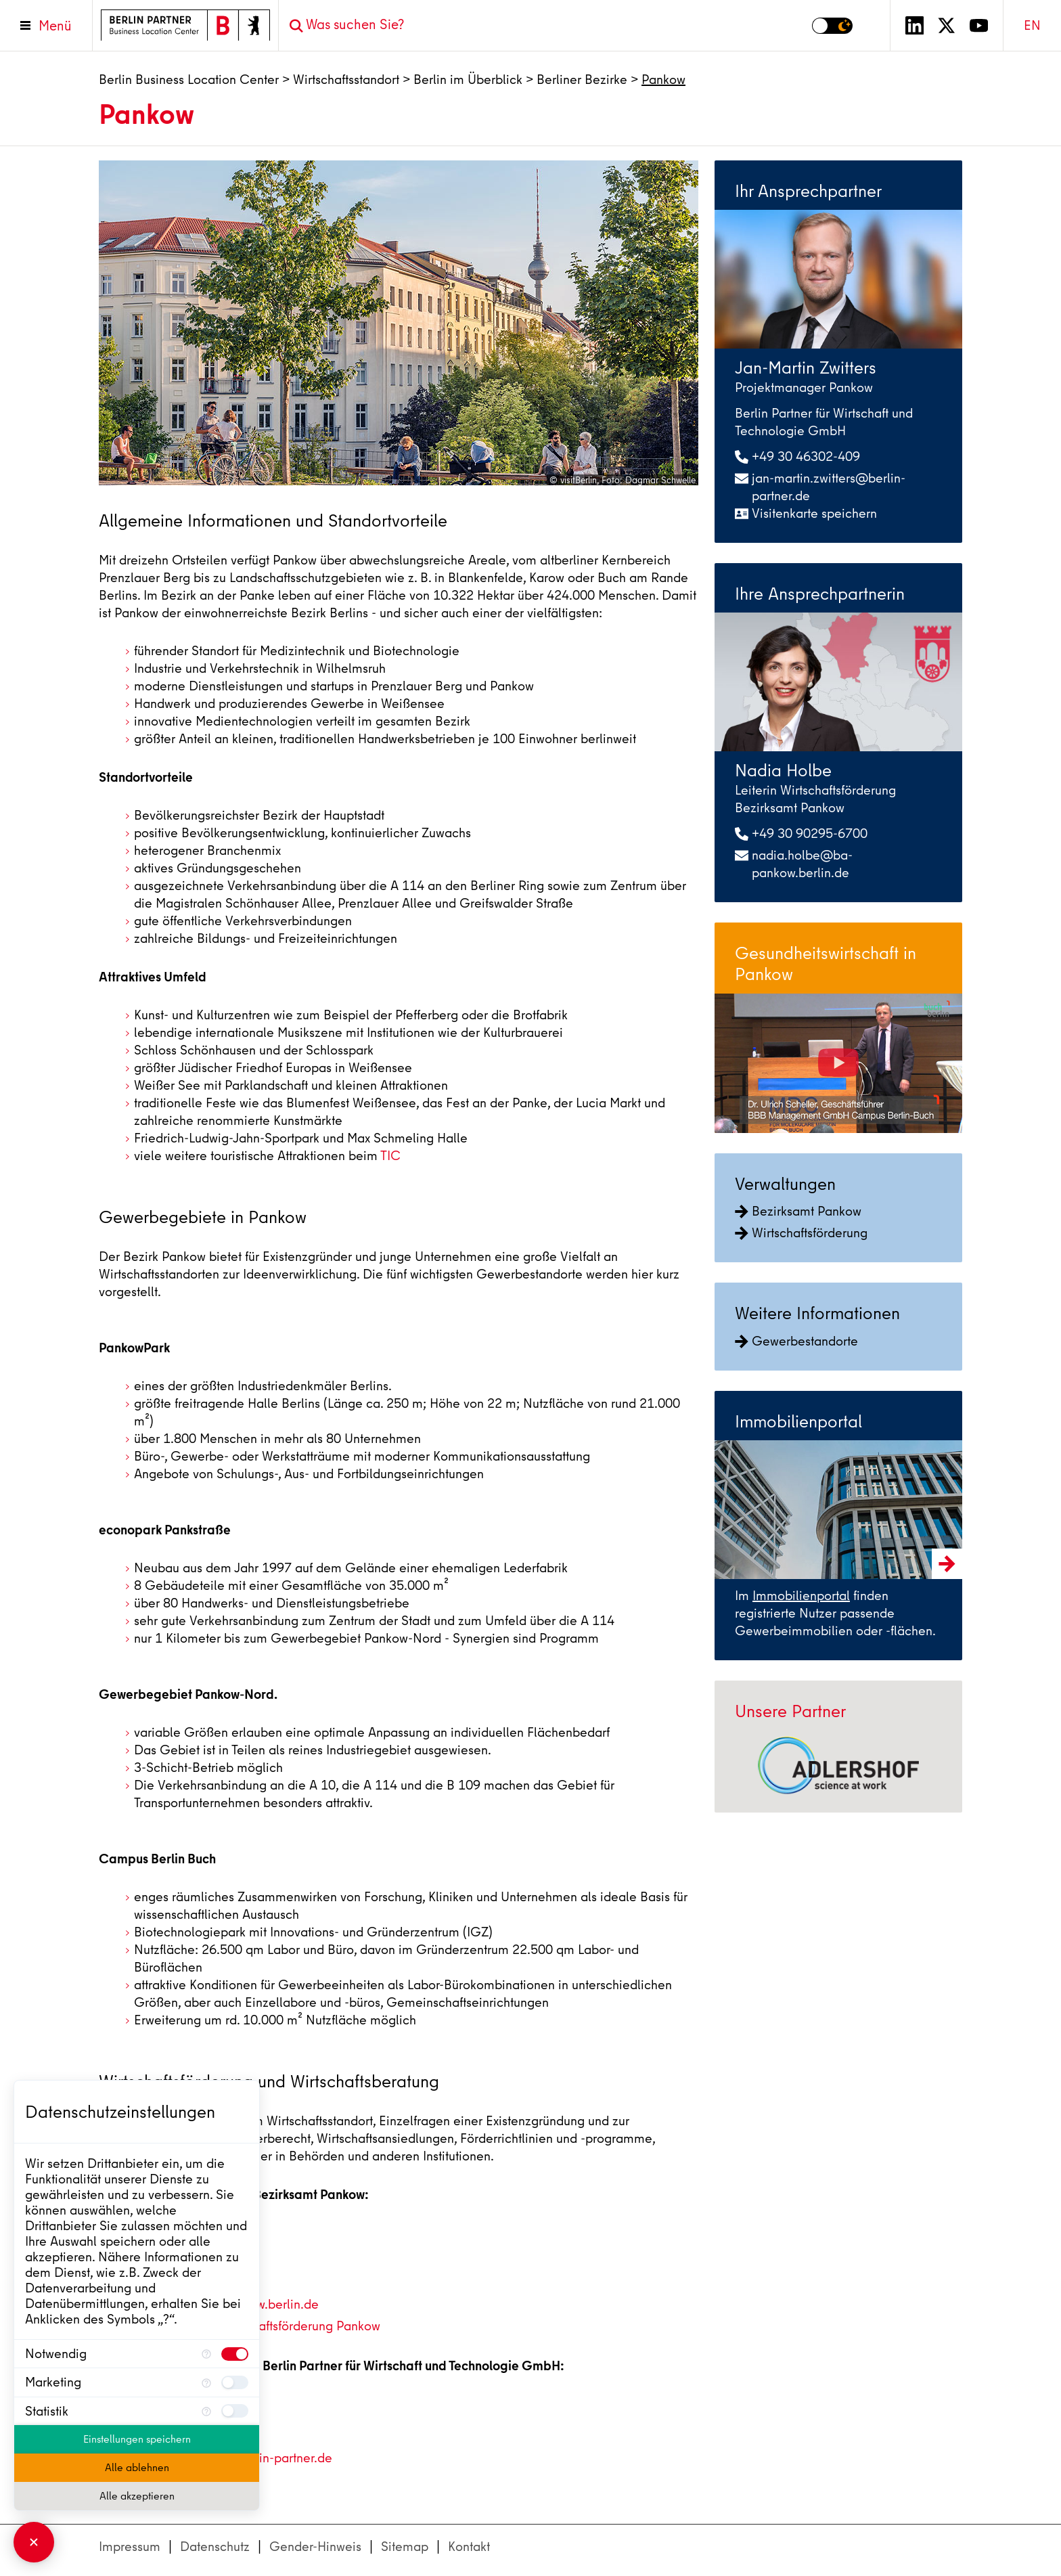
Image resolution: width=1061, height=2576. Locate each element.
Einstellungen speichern (137, 2439)
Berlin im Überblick (467, 79)
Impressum (129, 2546)
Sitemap (404, 2546)
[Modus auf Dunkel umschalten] (832, 26)
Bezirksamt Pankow (798, 1211)
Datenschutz (215, 2546)
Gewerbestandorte (796, 1341)
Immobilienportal (801, 1595)
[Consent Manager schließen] (34, 2542)
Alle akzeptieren (137, 2496)
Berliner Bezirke (582, 79)
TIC (390, 1155)
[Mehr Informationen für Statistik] (206, 2411)
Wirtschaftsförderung (801, 1232)
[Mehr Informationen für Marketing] (206, 2382)
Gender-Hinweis (315, 2546)
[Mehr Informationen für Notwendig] (206, 2353)
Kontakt (469, 2546)
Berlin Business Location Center (189, 79)
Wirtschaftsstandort (346, 79)
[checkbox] (234, 2354)
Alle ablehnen (137, 2467)
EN (1032, 25)
